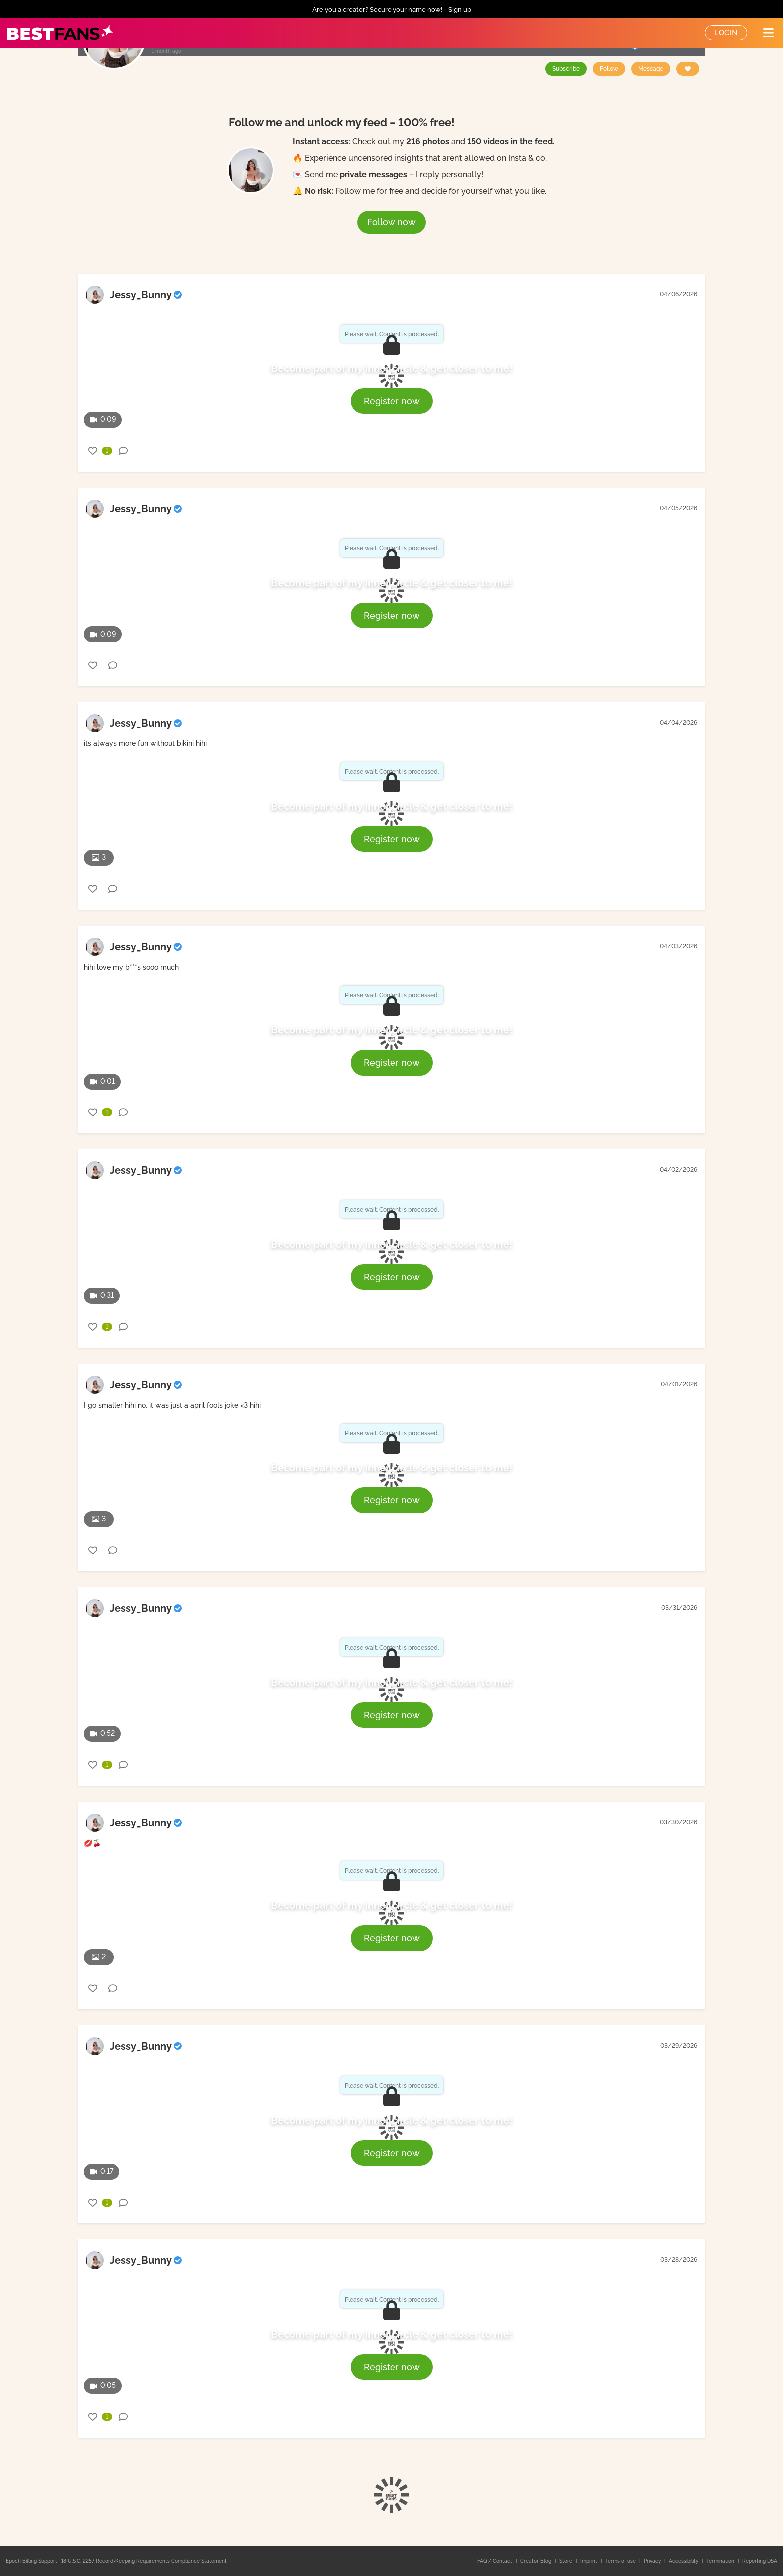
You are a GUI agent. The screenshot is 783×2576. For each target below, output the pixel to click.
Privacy (653, 2561)
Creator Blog (536, 2561)
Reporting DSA (759, 2561)
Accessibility (684, 2561)
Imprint (589, 2561)
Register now (392, 401)
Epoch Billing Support (31, 2561)
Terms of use (621, 2561)
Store (566, 2561)
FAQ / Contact (495, 2561)
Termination (721, 2561)
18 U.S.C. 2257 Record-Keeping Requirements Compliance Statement (144, 2561)
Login (726, 32)
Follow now (391, 222)
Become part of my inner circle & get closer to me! (391, 368)
